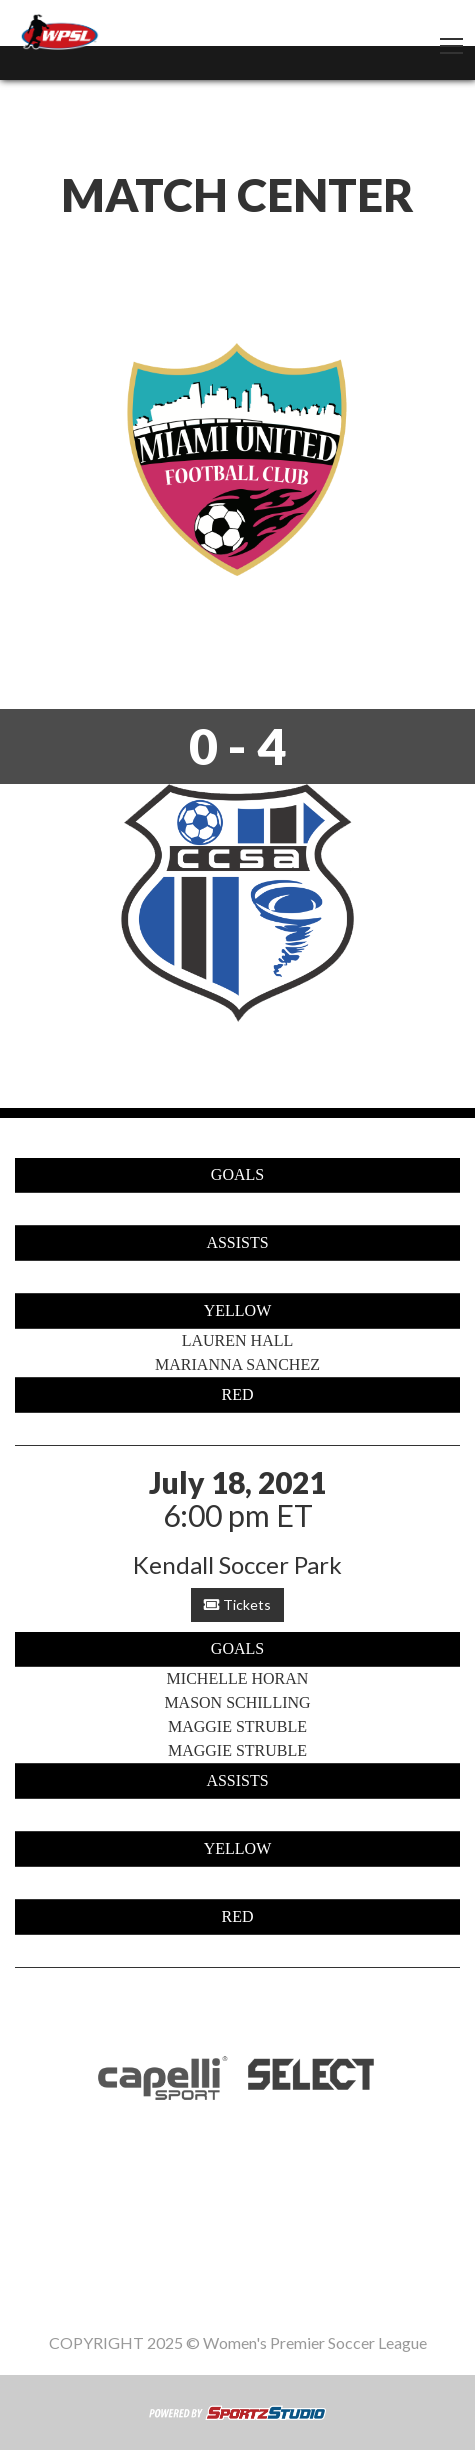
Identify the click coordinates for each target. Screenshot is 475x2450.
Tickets (237, 1604)
